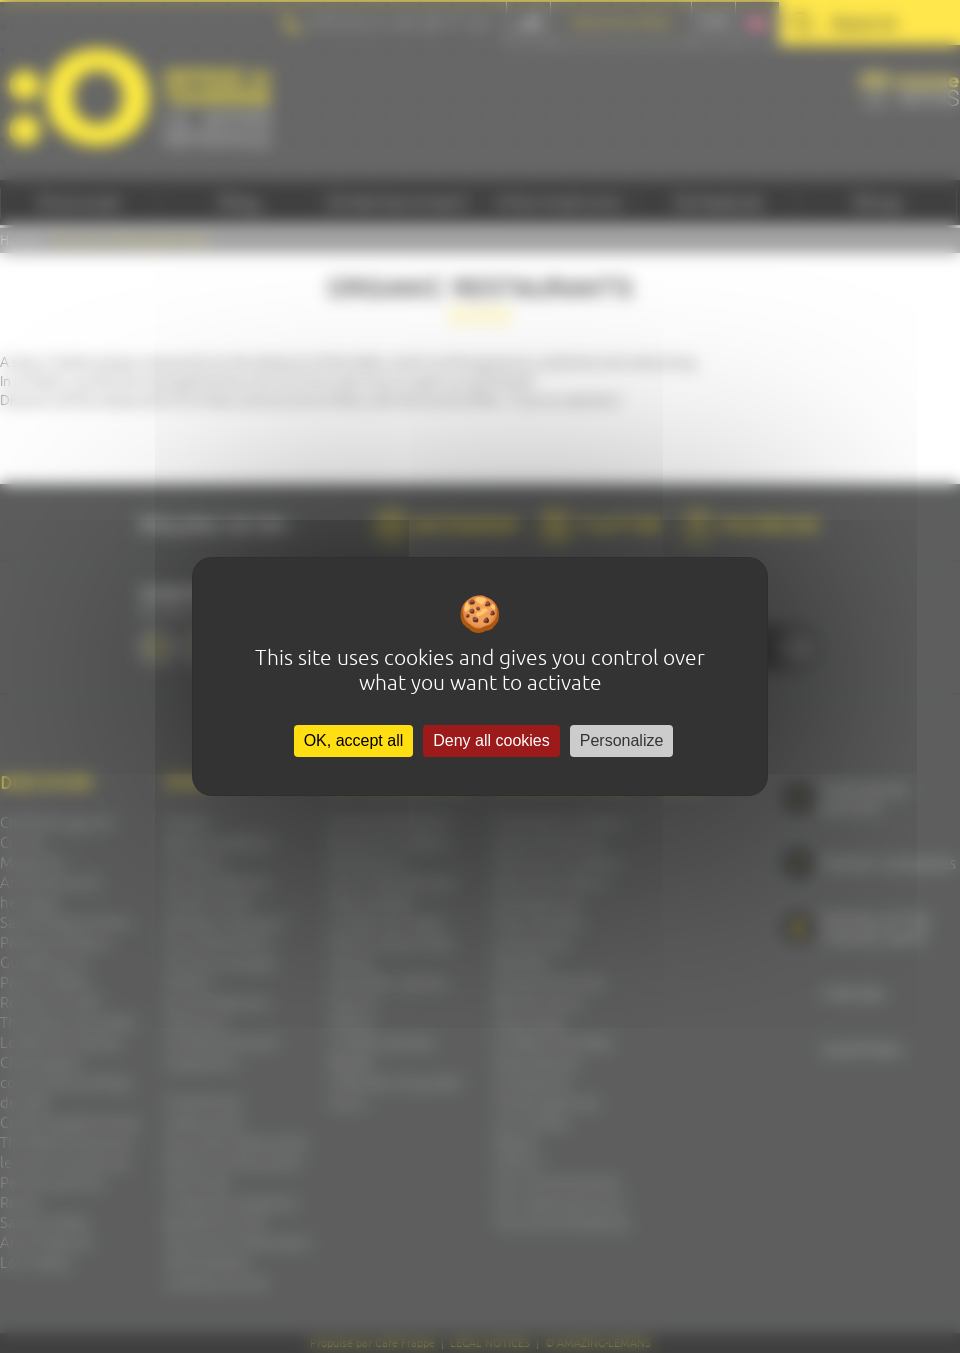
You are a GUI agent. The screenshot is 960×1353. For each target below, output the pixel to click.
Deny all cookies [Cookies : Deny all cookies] (491, 740)
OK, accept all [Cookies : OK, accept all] (354, 740)
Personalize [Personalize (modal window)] (622, 740)
